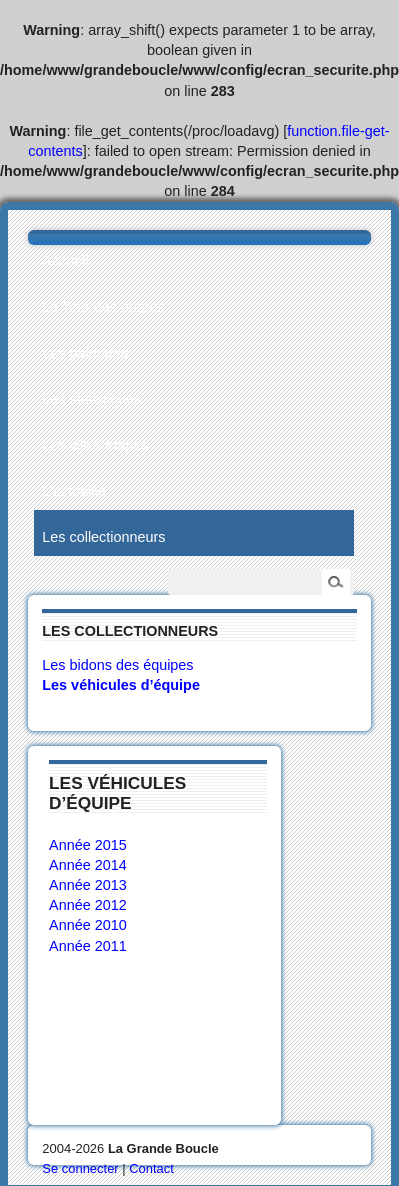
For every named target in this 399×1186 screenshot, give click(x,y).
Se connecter (80, 1168)
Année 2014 (88, 865)
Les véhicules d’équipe (121, 685)
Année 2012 (88, 905)
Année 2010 (88, 925)
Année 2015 (88, 845)
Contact (151, 1168)
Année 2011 (88, 946)
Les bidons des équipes (117, 665)
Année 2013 (88, 885)
